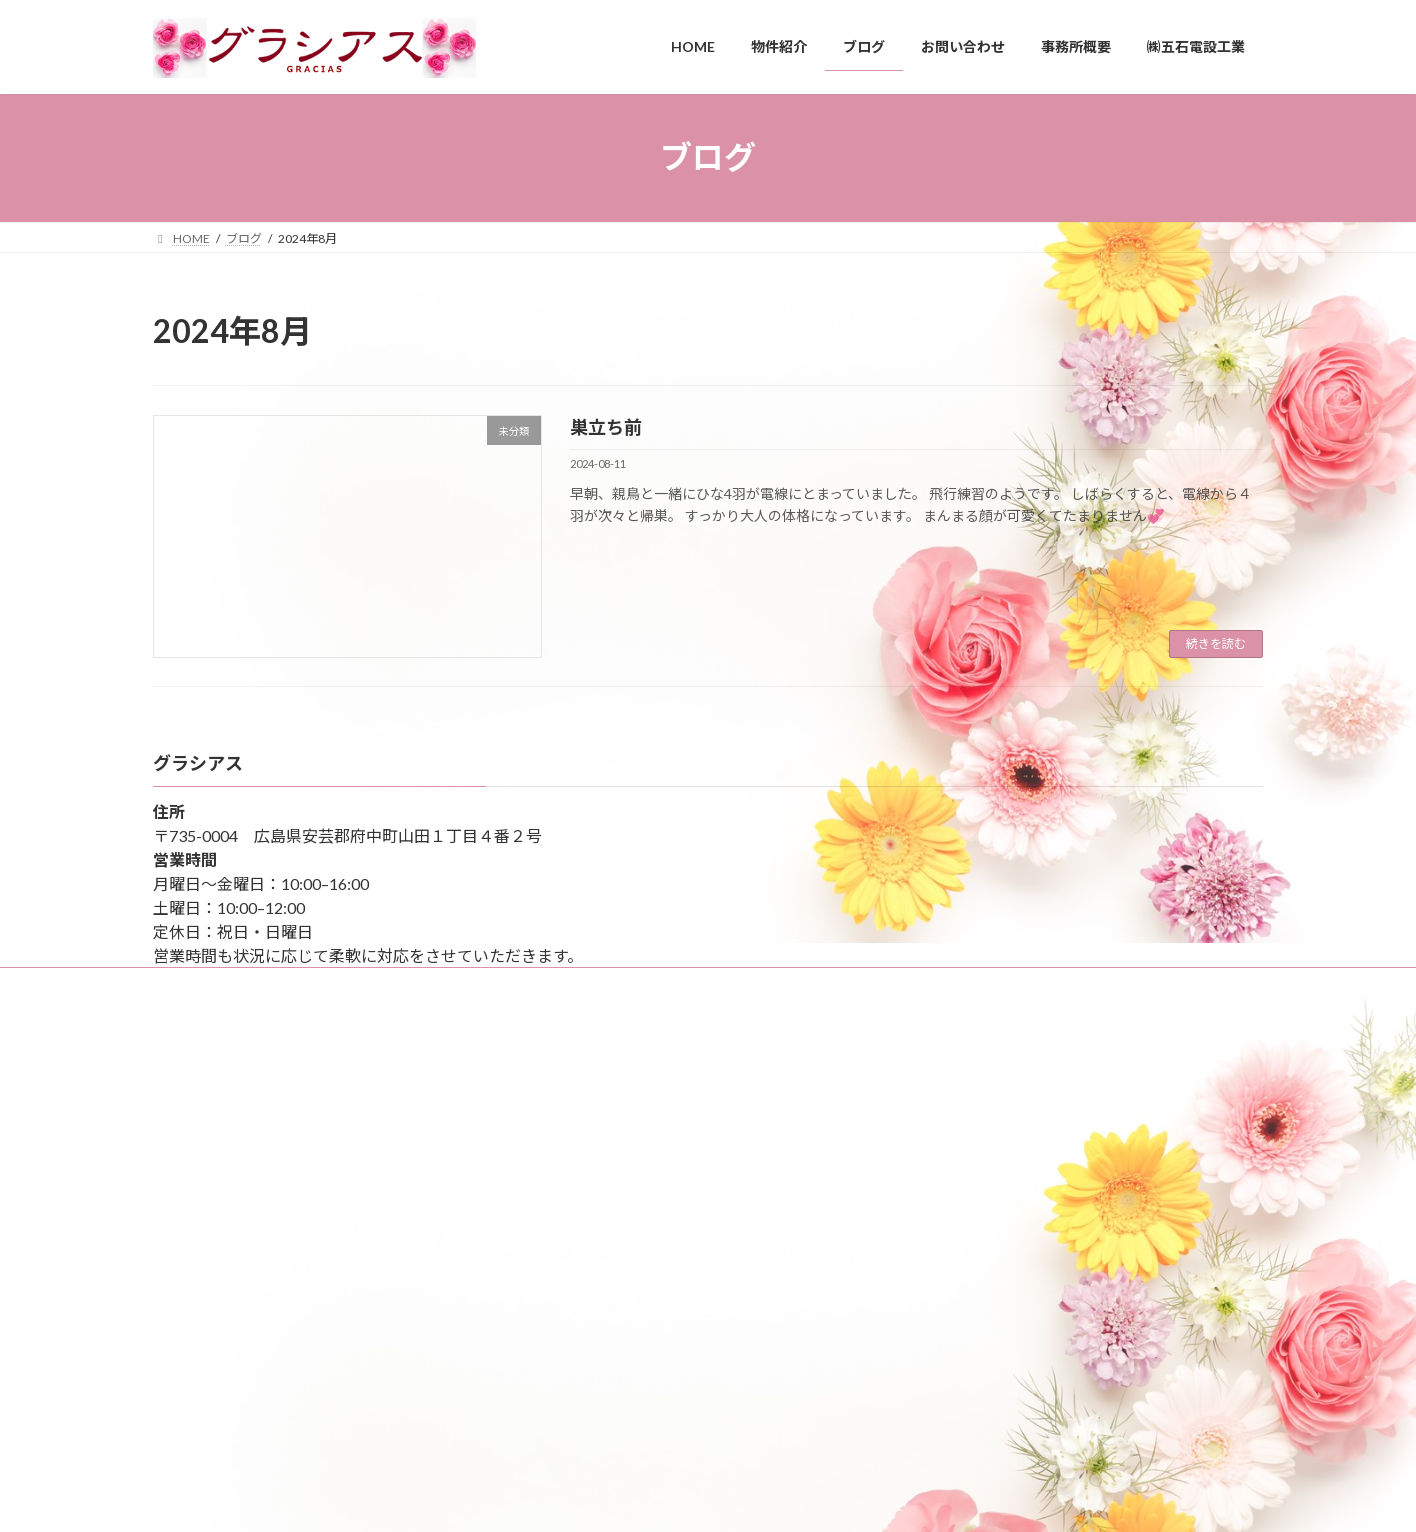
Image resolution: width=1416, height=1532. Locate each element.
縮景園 (569, 1185)
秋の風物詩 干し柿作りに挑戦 (635, 1313)
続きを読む (1216, 643)
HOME (183, 1069)
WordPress (600, 1496)
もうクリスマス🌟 (600, 1377)
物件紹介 (189, 1243)
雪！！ (569, 1249)
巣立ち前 (606, 427)
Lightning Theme (703, 1496)
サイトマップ (208, 985)
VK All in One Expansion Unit (837, 1496)
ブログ (183, 1138)
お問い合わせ (201, 1173)
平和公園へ (581, 1121)
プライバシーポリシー (225, 1208)
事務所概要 (195, 1104)
